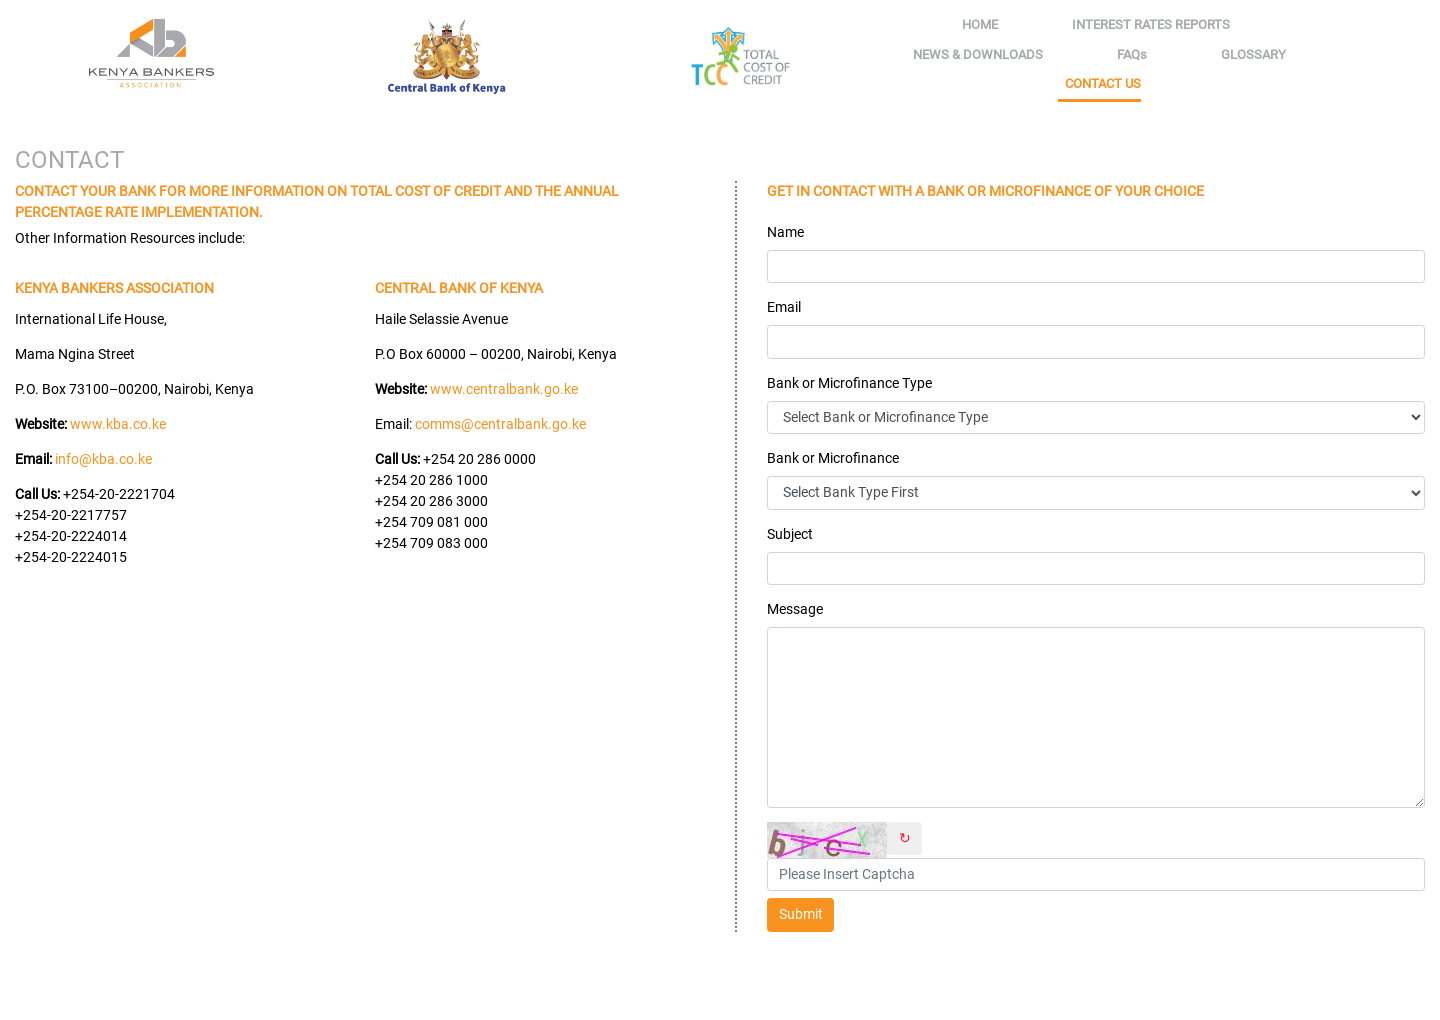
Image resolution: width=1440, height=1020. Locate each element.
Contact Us (1103, 83)
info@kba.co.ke (103, 459)
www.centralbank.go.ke (504, 389)
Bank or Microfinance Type (849, 383)
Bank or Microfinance (833, 458)
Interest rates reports (1151, 24)
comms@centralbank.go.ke (500, 424)
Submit (801, 914)
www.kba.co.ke (118, 424)
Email (784, 307)
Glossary (1253, 54)
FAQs (1132, 54)
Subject (790, 534)
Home (983, 23)
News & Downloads (978, 54)
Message (795, 609)
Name (785, 232)
